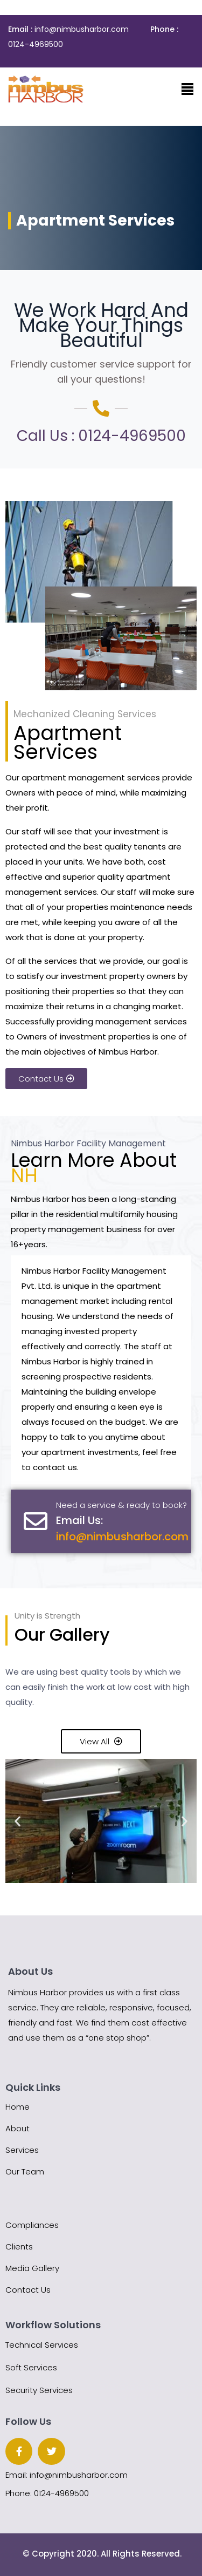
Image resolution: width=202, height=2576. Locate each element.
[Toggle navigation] (187, 89)
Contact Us (28, 2289)
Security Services (39, 2390)
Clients (19, 2246)
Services (22, 2150)
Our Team (24, 2171)
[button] (17, 1820)
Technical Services (41, 2344)
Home (17, 2106)
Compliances (32, 2225)
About (17, 2128)
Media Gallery (32, 2268)
